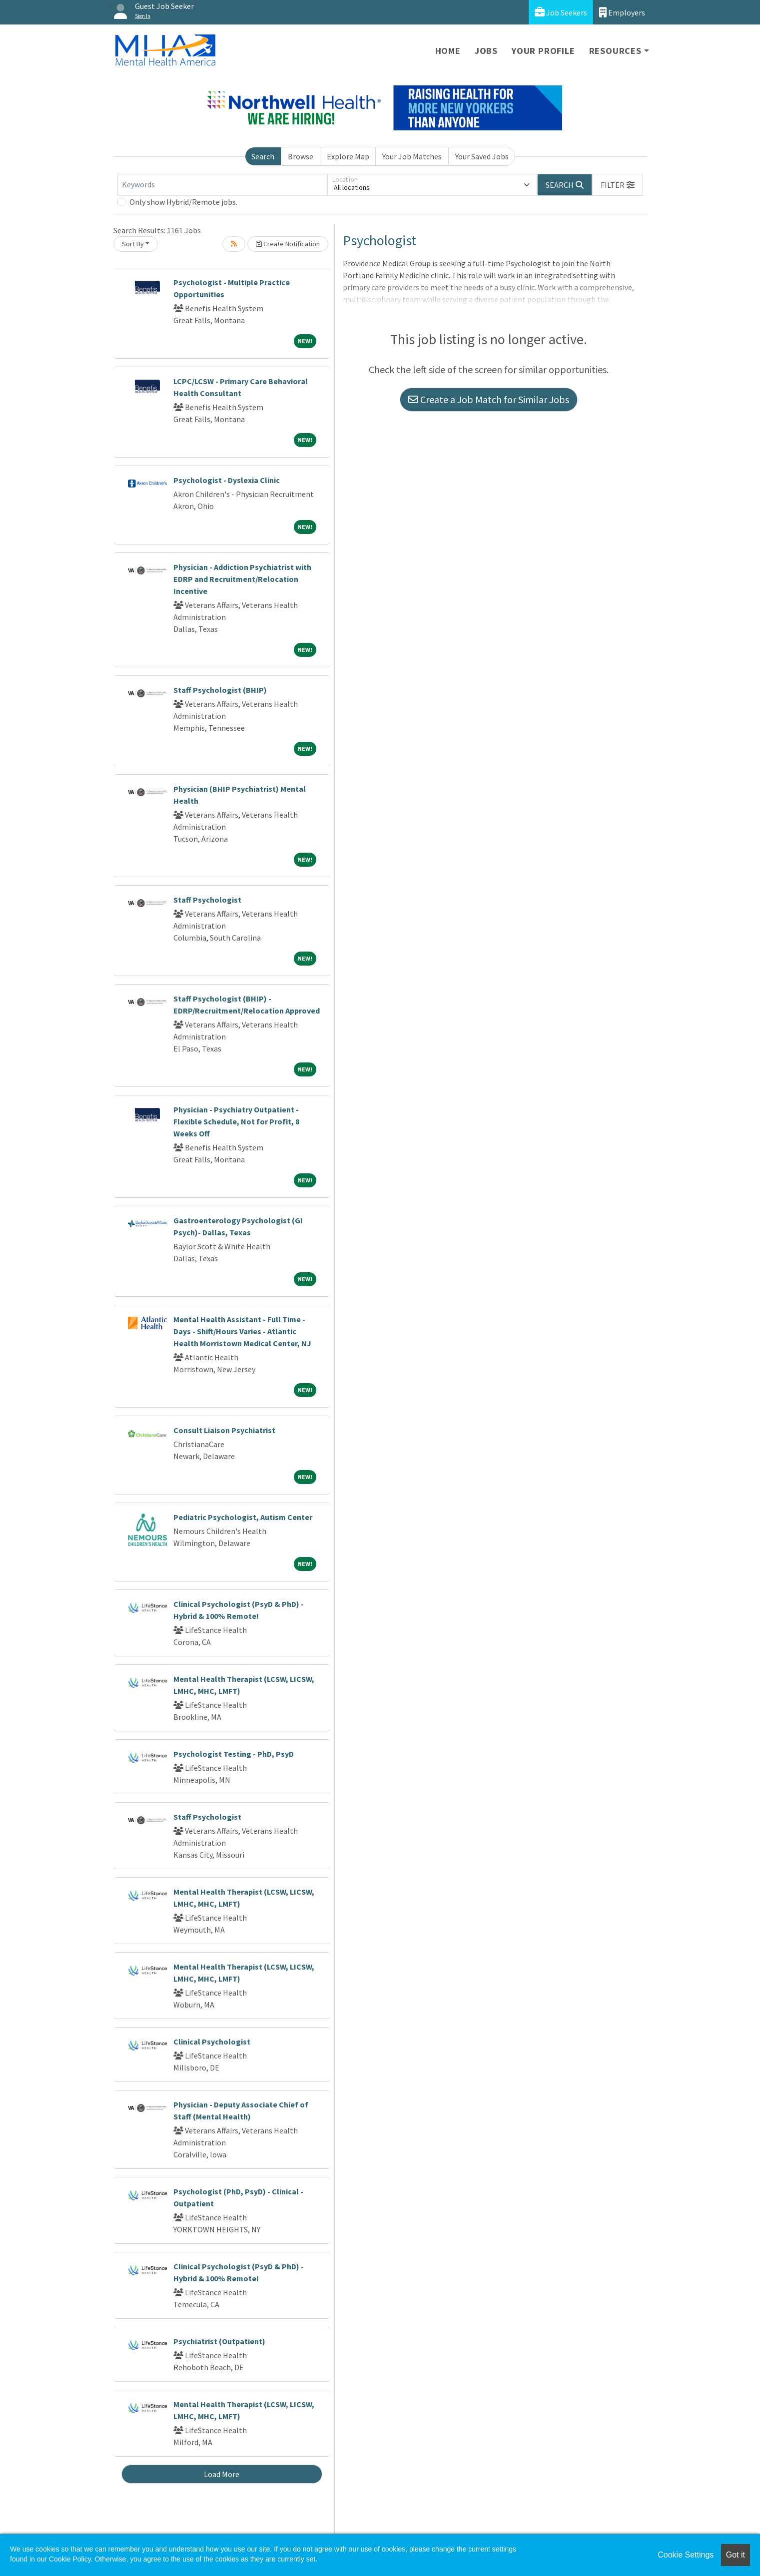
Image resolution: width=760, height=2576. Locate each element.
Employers (622, 12)
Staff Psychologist (207, 900)
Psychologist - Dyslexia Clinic (226, 480)
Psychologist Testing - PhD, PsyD (233, 1754)
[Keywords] (222, 185)
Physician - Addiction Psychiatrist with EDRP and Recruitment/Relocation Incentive (242, 579)
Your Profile (543, 50)
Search (262, 156)
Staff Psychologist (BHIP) (220, 690)
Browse (300, 156)
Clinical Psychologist (211, 2042)
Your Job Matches (412, 156)
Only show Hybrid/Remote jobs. (183, 202)
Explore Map (348, 156)
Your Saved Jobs (482, 156)
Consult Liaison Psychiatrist (224, 1430)
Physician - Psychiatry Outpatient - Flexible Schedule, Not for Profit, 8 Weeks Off (236, 1121)
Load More (221, 2474)
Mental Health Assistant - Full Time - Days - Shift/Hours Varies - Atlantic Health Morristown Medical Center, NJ (242, 1331)
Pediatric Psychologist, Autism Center (242, 1517)
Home (448, 50)
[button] (617, 185)
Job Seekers (561, 12)
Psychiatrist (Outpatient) (219, 2341)
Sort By (133, 243)
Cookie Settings (686, 2555)
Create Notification (288, 243)
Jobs (486, 50)
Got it (735, 2555)
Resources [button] (615, 50)
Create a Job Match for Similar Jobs (488, 399)
